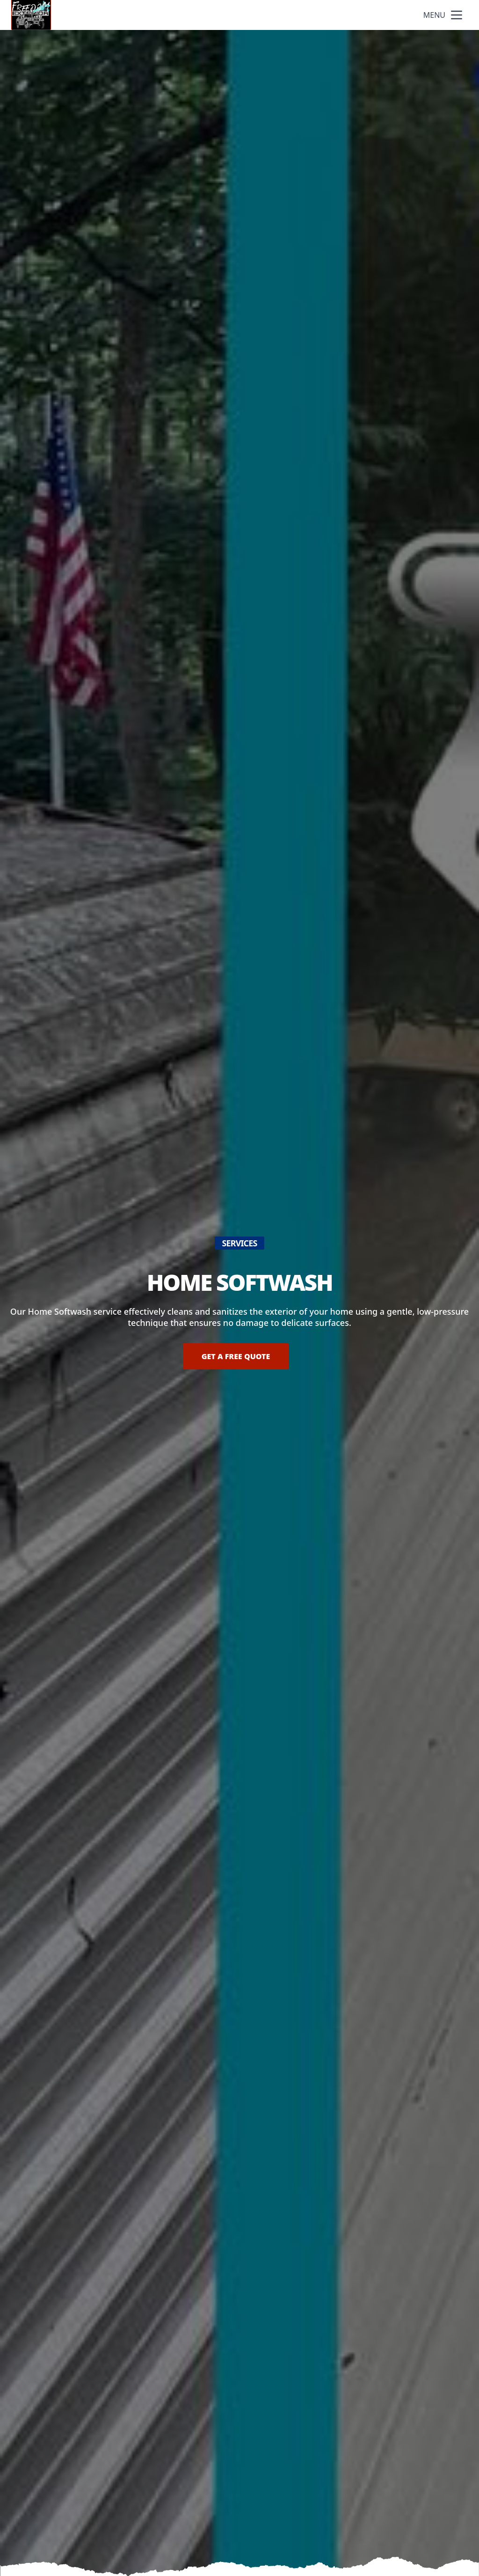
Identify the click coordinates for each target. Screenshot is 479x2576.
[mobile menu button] (456, 15)
